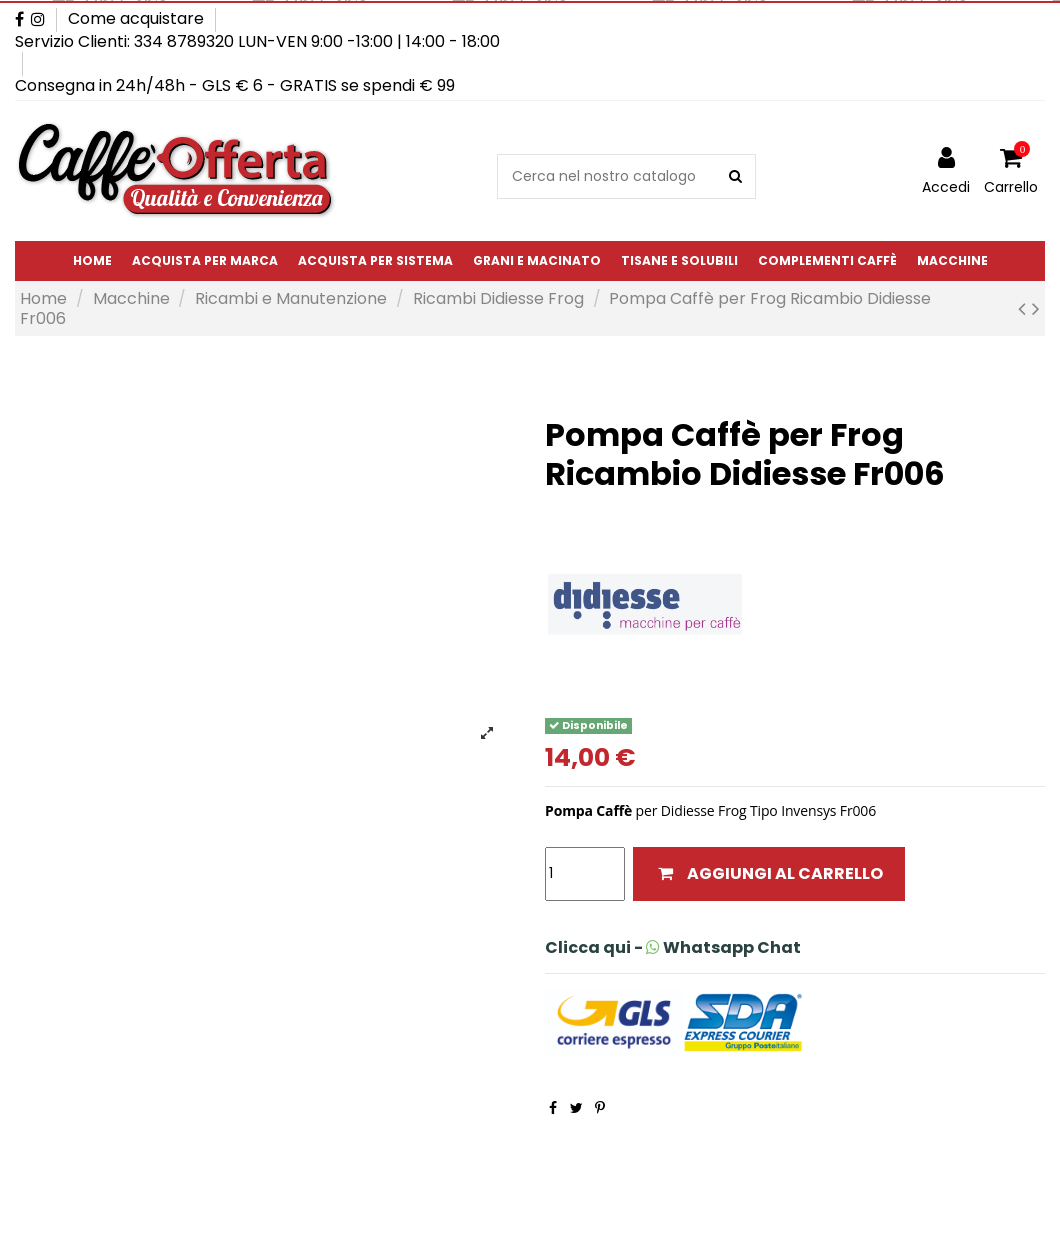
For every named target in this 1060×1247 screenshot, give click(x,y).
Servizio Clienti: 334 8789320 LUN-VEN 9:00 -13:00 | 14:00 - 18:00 (257, 41)
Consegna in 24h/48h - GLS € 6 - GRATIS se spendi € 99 (235, 85)
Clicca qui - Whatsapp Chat (673, 947)
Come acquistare (136, 18)
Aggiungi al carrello (769, 873)
